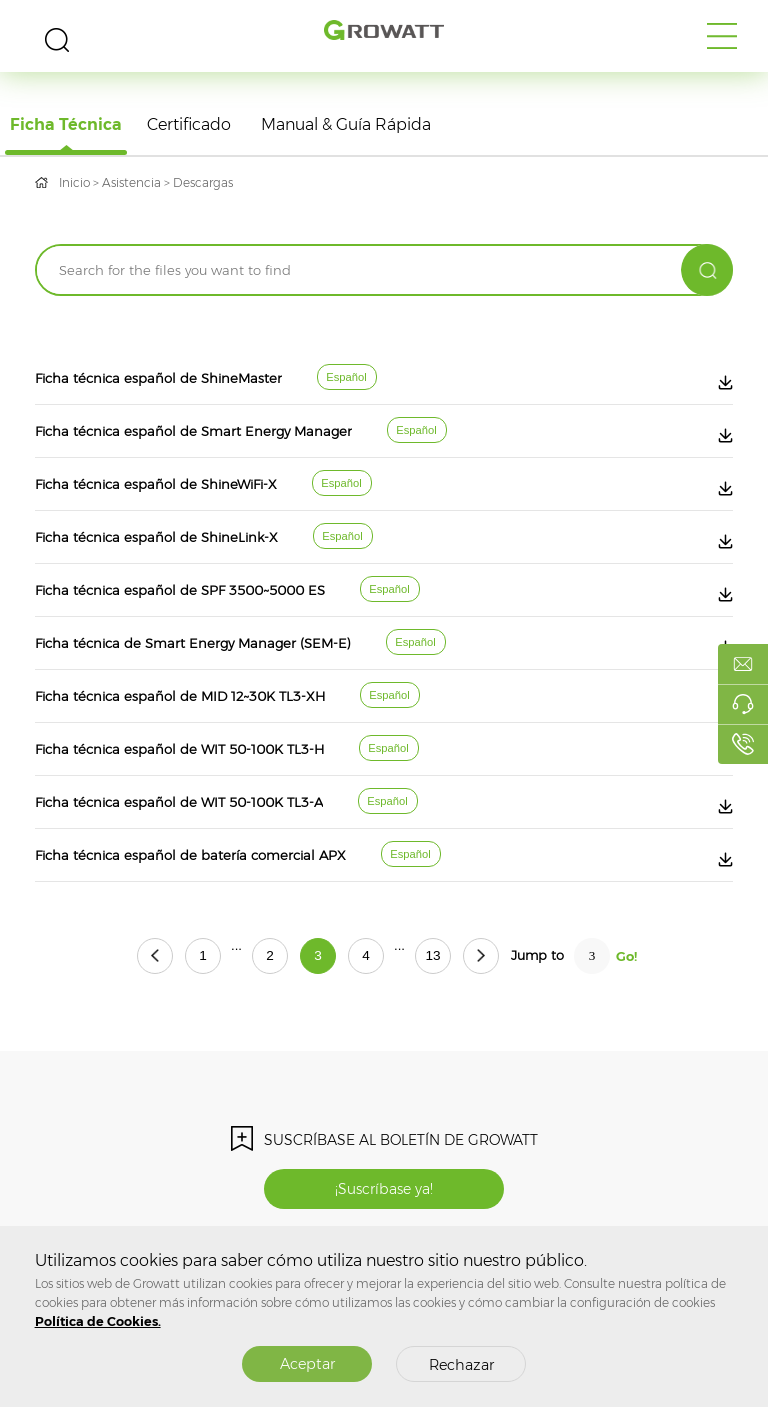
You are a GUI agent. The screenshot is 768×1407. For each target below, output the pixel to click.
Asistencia (131, 182)
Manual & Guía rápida (346, 124)
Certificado (189, 124)
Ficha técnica (66, 124)
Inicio (74, 182)
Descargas (203, 182)
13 (432, 955)
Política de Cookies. (98, 1321)
